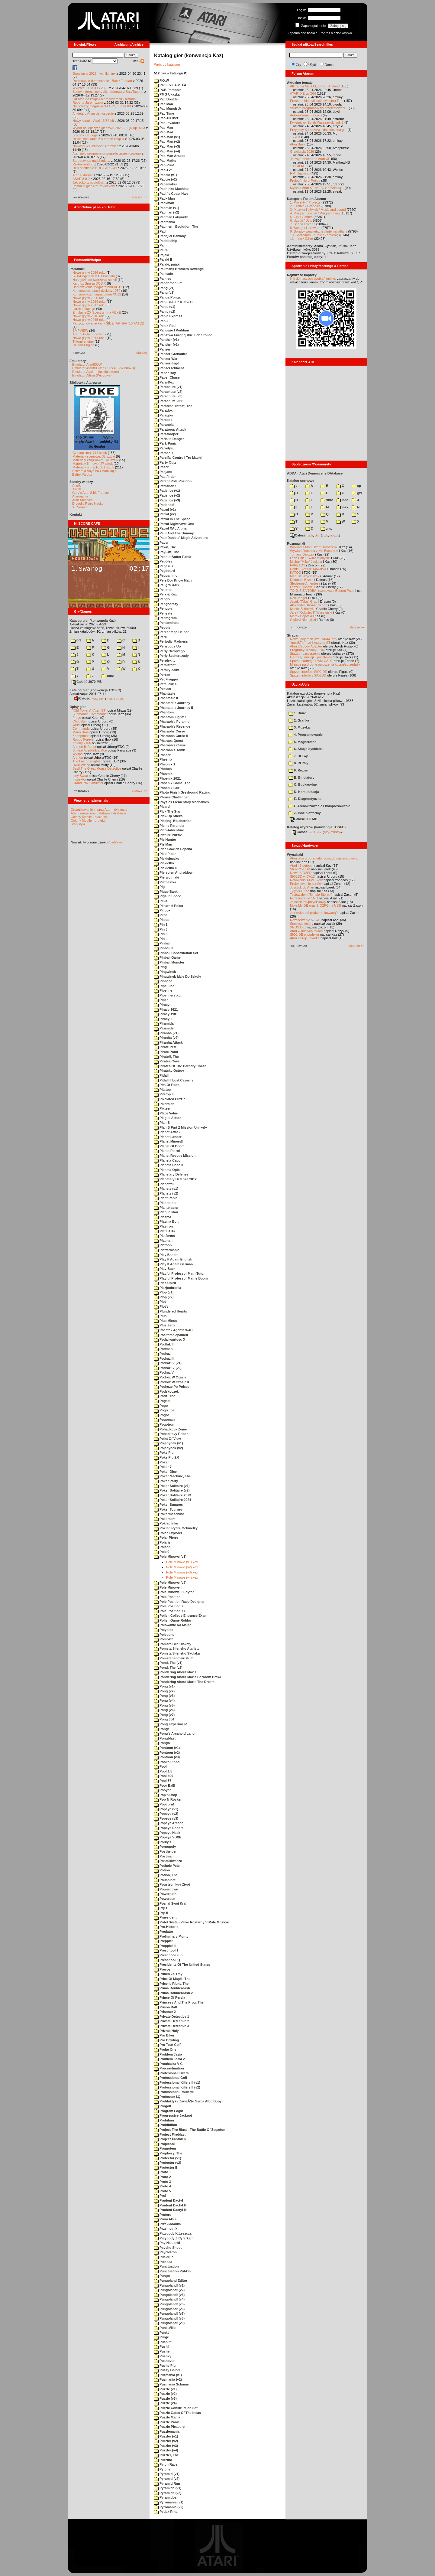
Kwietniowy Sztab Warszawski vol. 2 (316, 122)
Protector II (165, 2167)
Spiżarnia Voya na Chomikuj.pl (94, 471)
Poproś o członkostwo (336, 33)
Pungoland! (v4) (169, 2299)
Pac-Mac (163, 127)
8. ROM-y (298, 763)
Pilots (161, 919)
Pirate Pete (165, 1047)
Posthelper (165, 1851)
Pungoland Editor (170, 2280)
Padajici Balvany (170, 236)
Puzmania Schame (171, 2384)
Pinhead (163, 981)
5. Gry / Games (301, 217)
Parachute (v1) (168, 387)
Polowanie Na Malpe (173, 1625)
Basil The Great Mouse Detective (96, 768)
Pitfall (161, 1075)
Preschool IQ (167, 1960)
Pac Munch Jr (167, 108)
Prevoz (162, 1969)
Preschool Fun (168, 1955)
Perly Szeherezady (171, 655)
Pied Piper (165, 854)
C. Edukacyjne (302, 784)
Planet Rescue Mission (174, 1155)
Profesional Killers (171, 2073)
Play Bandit (166, 1255)
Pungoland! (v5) (169, 2304)
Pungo (162, 2276)
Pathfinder (165, 486)
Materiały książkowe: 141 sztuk (95, 460)
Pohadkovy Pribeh (171, 1434)
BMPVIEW (80, 330)
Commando (81, 728)
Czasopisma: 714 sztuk (89, 453)
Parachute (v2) (168, 391)
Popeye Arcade (168, 1823)
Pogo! (161, 1415)
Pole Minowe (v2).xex (182, 1567)
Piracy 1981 (166, 1014)
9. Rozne (298, 770)
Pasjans (163, 472)
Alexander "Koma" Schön (308, 605)
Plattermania (166, 1250)
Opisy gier (77, 707)
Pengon (163, 608)
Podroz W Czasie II (171, 1382)
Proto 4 (162, 2186)
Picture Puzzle (168, 835)
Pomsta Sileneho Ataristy (176, 1648)
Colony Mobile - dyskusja (89, 817)
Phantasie (164, 693)
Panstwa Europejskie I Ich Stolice (183, 335)
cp (356, 485)
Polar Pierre (166, 1537)
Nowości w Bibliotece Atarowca (95, 146)
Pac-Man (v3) (167, 146)
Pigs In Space (167, 896)
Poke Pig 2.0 (166, 1457)
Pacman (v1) (166, 208)
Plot (160, 1301)
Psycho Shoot (168, 2247)
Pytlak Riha (165, 2511)
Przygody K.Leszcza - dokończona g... (318, 130)
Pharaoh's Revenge (172, 726)
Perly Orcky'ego (169, 651)
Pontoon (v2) (167, 1752)
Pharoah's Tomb (169, 750)
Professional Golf (170, 2077)
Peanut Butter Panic (172, 557)
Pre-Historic (166, 1927)
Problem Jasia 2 (169, 2059)
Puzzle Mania (167, 2417)
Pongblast (165, 1738)
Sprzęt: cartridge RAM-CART (311, 661)
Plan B (162, 1122)
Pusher (162, 2351)
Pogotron (164, 1424)
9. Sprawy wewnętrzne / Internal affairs (318, 231)
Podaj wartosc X (169, 1339)
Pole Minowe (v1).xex (182, 1562)
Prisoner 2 (165, 2012)
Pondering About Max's (175, 1672)
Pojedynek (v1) (168, 1443)
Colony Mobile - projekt (88, 820)
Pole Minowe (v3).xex (182, 1572)
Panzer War (166, 358)
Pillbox (162, 910)
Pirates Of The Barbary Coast (180, 1066)
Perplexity (165, 660)
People (162, 627)
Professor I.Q (167, 2096)
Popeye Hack (167, 1832)
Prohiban (164, 2120)
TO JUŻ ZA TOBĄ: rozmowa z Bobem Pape (322, 590)
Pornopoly (165, 1846)
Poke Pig (164, 1452)
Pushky (162, 2356)
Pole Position (167, 1597)
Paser (161, 467)
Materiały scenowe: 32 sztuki (93, 456)
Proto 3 (162, 2181)
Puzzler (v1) (166, 2436)
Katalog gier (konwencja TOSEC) (95, 690)
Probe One (165, 2049)
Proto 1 (162, 2172)
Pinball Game (167, 957)
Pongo (162, 1743)
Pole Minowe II (168, 1587)
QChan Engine (83, 345)
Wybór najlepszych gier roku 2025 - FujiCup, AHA (108, 128)
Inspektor (79, 779)
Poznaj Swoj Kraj (170, 1903)
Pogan (162, 1401)
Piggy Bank (166, 891)
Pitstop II (164, 1094)
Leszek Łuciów (301, 587)
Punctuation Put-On (172, 2271)
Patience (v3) (167, 500)
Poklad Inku (166, 1523)
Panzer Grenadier (170, 354)
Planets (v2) (166, 1193)
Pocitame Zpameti (171, 1335)
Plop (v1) (164, 1292)
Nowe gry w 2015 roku (88, 319)
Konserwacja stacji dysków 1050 (96, 290)
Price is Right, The (171, 1983)
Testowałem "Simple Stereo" (311, 894)
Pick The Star (167, 811)
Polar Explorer (168, 1533)
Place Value (166, 1113)
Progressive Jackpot (173, 2115)
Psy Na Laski (167, 2243)
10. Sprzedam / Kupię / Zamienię (314, 235)
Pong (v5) (164, 1705)
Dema (329, 65)
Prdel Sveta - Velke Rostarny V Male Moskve (191, 1922)
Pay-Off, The (166, 552)
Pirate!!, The (166, 1056)
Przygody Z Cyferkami (174, 2238)
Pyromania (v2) (168, 2507)
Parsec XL (165, 453)
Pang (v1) (164, 288)
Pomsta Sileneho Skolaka (177, 1653)
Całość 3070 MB (87, 681)
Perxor (162, 675)
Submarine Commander (90, 714)
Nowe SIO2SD (301, 873)
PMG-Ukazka (167, 94)
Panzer (162, 349)
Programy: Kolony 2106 (307, 650)
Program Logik (168, 2111)
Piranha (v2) (166, 1037)
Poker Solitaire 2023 (172, 1495)
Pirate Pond (166, 1052)
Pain (160, 245)
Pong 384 (164, 1719)
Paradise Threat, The (173, 406)
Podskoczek (166, 1391)
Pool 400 (163, 1776)
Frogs (76, 717)
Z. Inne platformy (304, 813)
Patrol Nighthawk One (174, 524)
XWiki (76, 489)
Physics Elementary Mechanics (181, 802)
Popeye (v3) (166, 1818)
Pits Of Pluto (166, 1085)
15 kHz (295, 137)
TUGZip (119, 698)
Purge (161, 2337)
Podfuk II (164, 1344)
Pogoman (164, 1419)
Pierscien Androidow (173, 872)
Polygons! (165, 1634)
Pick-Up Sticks (168, 816)
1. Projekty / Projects (305, 202)
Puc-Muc (163, 2257)
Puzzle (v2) (165, 2393)
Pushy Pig (165, 2365)
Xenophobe (80, 736)
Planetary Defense (171, 1174)
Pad (160, 231)
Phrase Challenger (171, 797)
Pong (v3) (164, 1695)
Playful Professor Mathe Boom (181, 1278)
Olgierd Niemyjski (303, 619)
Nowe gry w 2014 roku (88, 338)
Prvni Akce (165, 2219)
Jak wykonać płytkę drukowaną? (314, 913)
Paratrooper (166, 434)
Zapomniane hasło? (302, 33)
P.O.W (161, 80)
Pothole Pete (167, 1865)
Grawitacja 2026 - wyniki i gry (94, 73)
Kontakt (75, 514)
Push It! (163, 2342)
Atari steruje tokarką (305, 938)
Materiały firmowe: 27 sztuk (92, 463)
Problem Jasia (168, 2054)
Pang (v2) (164, 292)
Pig (159, 887)
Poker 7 (163, 1467)
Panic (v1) (164, 306)
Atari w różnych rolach (306, 931)
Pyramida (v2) (167, 2493)
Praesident (165, 1917)
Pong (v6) (164, 1710)
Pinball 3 (163, 948)
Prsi (160, 2195)
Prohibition (165, 2125)
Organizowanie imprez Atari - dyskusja (99, 809)
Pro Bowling (166, 2040)
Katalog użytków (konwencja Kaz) (313, 693)
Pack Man (164, 198)
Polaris (162, 1542)
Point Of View (167, 1438)
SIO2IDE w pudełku (304, 934)
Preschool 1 (166, 1950)
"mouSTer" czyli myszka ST (310, 642)
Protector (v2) (167, 2162)
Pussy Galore (167, 2370)
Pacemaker (165, 184)
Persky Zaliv (166, 670)
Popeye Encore (169, 1828)
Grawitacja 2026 (302, 151)
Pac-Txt (163, 170)
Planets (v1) (166, 1188)
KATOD (295, 572)
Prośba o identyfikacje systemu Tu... (316, 101)
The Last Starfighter (87, 761)
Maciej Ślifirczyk (302, 609)
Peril (160, 637)
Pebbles (163, 561)
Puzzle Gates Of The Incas (177, 2413)
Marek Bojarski (301, 616)
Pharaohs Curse (169, 731)
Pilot (160, 915)
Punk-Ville (165, 2328)
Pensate (163, 613)
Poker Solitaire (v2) (172, 1490)
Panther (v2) (166, 344)
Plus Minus (165, 1320)
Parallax (163, 420)
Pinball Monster (169, 962)
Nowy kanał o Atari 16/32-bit (93, 120)
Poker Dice (165, 1471)
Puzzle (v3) (165, 2398)
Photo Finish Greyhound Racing (182, 792)
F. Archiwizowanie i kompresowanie (319, 806)
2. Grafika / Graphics (305, 206)
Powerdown (166, 1889)
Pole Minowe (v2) (170, 1582)
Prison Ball (165, 2007)
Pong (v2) (164, 1691)
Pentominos (166, 622)
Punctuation (166, 2266)
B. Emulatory (301, 777)
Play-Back (165, 1268)
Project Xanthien (170, 2139)
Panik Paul (165, 326)
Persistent (165, 665)
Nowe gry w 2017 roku (88, 305)
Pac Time (164, 113)
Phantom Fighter (170, 717)
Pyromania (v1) (168, 2502)
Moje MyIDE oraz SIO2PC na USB (315, 905)
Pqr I (160, 1908)
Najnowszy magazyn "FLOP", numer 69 (101, 106)
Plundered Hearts (170, 1311)
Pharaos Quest (168, 740)
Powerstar (165, 1898)
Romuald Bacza (302, 580)
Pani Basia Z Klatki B (173, 302)
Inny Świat (80, 776)
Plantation (165, 1203)
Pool (160, 1766)
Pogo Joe (164, 1410)
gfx (357, 493)
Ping (160, 967)
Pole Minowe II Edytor (174, 1592)
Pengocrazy (166, 604)
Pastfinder (165, 476)
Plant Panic (165, 1198)
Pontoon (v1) (167, 1747)
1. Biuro (297, 713)
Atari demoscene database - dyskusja (98, 813)
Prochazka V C (168, 2064)
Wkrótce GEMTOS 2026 (90, 88)
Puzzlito (163, 2460)
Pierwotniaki (166, 877)
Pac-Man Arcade (169, 156)
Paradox (163, 410)
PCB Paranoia (168, 90)
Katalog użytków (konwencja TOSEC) (316, 827)
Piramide (164, 1028)
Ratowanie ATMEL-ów (306, 880)
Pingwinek (165, 971)
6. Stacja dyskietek (306, 749)
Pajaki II (163, 259)
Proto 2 (162, 2177)
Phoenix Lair (166, 788)
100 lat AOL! (299, 166)
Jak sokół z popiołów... (88, 182)
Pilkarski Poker (168, 906)
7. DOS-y (298, 756)
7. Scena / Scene (302, 224)
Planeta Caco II (168, 1165)
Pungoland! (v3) (169, 2295)
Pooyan (163, 1790)
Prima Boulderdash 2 (173, 1993)
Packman (164, 203)
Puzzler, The (166, 2455)
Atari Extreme (82, 175)
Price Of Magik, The (172, 1979)
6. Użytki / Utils (301, 220)
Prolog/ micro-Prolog (305, 180)
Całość (82, 698)
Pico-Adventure (169, 830)
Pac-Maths (165, 160)
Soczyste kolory (301, 923)
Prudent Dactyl (168, 2200)
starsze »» (139, 197)
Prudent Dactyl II (170, 2205)
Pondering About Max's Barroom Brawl (187, 1677)
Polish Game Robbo (172, 1620)
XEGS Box (298, 927)
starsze (142, 352)
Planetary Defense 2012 (175, 1179)
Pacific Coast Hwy (171, 193)
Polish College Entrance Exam (180, 1615)
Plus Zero (164, 1325)
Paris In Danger (169, 439)
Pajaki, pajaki (167, 264)
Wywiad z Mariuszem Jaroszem (313, 547)
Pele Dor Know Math (173, 580)
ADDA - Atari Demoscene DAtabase (315, 473)
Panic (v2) (164, 311)
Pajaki (161, 255)
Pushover (164, 2360)
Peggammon (166, 575)
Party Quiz (165, 462)
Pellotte (163, 590)
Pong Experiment (170, 1724)
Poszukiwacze (168, 1861)
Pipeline (163, 990)
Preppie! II (165, 1946)
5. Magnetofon (302, 742)
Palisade (163, 274)
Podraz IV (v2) (168, 1368)
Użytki (312, 65)
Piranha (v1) (166, 1033)
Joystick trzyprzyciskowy (308, 902)
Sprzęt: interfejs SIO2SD (308, 675)
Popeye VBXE (167, 1837)
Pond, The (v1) (168, 1663)
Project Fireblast (169, 2134)
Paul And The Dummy (174, 533)
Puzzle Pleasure (169, 2426)
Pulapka (163, 2262)
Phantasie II (166, 698)
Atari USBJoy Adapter (306, 646)
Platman (163, 1240)
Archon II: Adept (84, 746)
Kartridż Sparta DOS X (89, 283)
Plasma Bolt (166, 1221)
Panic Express (168, 316)
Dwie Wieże (81, 765)
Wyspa (77, 754)
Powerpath (165, 1894)
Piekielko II (165, 868)
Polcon (162, 1547)
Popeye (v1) (166, 1809)
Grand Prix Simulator (87, 783)
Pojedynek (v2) (168, 1448)
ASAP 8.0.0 (81, 179)
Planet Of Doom (169, 1146)
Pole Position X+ (170, 1611)
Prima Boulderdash (172, 1988)
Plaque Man (166, 1212)
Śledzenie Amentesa (305, 583)
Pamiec (162, 278)
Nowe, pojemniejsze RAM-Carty (313, 639)
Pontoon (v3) (167, 1757)
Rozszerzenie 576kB (305, 920)
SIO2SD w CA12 (302, 876)
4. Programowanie (305, 734)
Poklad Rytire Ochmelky (176, 1528)
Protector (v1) (167, 2158)
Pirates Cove (167, 1061)
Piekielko (164, 863)
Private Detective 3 (171, 2026)
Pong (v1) (164, 1686)
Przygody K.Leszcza (173, 2233)
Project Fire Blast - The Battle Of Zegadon (189, 2129)
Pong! (161, 1729)
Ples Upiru (165, 1283)
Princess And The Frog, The (179, 2002)
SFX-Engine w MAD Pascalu (93, 276)
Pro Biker (164, 2035)
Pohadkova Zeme (170, 1429)
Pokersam (165, 1519)
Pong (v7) (164, 1715)
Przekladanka (167, 2224)
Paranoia (164, 424)
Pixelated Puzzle (169, 1099)
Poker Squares (168, 1504)
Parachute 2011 (169, 401)
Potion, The (166, 1875)
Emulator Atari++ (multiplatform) (95, 371)
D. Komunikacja (303, 792)
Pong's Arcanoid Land (174, 1733)
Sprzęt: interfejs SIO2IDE (308, 671)
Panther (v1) (166, 339)
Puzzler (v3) (166, 2445)
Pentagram (165, 618)
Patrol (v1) (165, 509)
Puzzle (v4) (165, 2403)
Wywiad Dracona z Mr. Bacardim (314, 551)
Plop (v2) (164, 1297)
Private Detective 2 (171, 2021)
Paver (161, 542)
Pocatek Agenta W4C (173, 1330)
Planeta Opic (167, 1170)
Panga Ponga (167, 297)
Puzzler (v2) (166, 2441)
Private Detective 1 (171, 2016)
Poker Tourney (168, 1509)
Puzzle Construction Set (176, 2408)
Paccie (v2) (165, 179)
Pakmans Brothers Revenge (179, 269)
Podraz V (164, 1372)
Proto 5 (162, 2191)
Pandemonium (168, 283)
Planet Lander (168, 1137)
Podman (163, 1349)
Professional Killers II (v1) (177, 2082)
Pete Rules (165, 684)
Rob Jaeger (298, 598)
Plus (160, 1316)
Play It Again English (173, 1259)
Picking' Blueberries (172, 821)
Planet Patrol (167, 1151)
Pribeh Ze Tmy (168, 1974)
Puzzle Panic (167, 2422)
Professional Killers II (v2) (177, 2087)
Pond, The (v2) (168, 1667)
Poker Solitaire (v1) (172, 1486)
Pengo (162, 599)
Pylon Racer (166, 2464)
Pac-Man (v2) (167, 141)
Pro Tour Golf (167, 2044)
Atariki (77, 485)
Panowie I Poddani (171, 330)
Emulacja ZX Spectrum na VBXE (96, 312)
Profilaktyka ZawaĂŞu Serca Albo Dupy (188, 2101)
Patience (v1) (167, 490)
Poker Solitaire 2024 (172, 1500)
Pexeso (162, 688)
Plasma (162, 1217)
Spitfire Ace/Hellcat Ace (89, 750)
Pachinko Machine (171, 189)
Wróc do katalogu (167, 64)
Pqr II (161, 1913)
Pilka (160, 901)
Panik (161, 321)
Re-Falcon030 (82, 164)
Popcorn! (164, 1804)
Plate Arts (164, 1231)
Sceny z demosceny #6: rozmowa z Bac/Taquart (107, 91)
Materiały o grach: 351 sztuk (93, 467)
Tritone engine (83, 341)
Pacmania (164, 222)
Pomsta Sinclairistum (173, 1658)
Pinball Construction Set (176, 953)
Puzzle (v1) (165, 2389)
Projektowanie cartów (306, 883)
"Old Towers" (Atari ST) (89, 710)
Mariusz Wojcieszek (304, 576)
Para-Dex (164, 382)
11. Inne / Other (301, 238)
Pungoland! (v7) (169, 2313)
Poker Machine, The (172, 1476)
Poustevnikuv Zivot (172, 1884)
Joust (76, 725)
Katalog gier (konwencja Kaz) (92, 620)
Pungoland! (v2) (169, 2290)
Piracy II (163, 1019)
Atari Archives (82, 500)
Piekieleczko (166, 858)
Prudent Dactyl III (170, 2210)
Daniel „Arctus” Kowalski (308, 569)
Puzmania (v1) (168, 2375)
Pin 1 (160, 924)
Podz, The (164, 1396)
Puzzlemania (166, 2431)
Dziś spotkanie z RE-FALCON (94, 168)
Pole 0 (161, 1552)
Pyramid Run (167, 2483)
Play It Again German (173, 1264)
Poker (161, 1462)
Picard (162, 806)
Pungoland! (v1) (169, 2285)
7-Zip (109, 698)
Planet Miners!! (168, 1141)
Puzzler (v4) (166, 2450)
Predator (163, 1931)
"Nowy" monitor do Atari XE (310, 159)
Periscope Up (167, 646)
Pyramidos (165, 2497)
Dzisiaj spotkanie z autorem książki (98, 139)
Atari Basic (298, 144)
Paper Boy (165, 373)
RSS (138, 61)
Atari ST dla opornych (88, 334)
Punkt (161, 2332)
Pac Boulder (166, 99)
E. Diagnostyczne (304, 799)
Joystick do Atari (302, 887)
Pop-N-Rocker (168, 1799)
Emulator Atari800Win (88, 364)
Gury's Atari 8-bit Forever (90, 492)
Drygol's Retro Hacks (87, 503)
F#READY (297, 565)
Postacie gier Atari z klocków (93, 186)
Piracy (161, 1004)
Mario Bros (80, 732)
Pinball (162, 943)
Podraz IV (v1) (168, 1363)
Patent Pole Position (173, 481)
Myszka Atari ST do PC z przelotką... (317, 188)
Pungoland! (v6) (169, 2309)
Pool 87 (162, 1780)
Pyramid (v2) (166, 2478)
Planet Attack (167, 1132)
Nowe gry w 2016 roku (88, 316)
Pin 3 (160, 929)
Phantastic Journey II (173, 707)
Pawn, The (165, 547)
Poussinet (165, 1880)
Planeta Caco (167, 1160)
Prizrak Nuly (166, 2031)
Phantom (164, 712)
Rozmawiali (296, 543)
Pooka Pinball (167, 1762)
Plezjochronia (167, 1288)
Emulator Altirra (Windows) (91, 375)
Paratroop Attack (170, 429)
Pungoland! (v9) (169, 2323)
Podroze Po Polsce (171, 1386)
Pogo (161, 1405)
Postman (164, 1856)
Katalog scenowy (300, 480)
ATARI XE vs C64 (303, 93)
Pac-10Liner (166, 118)
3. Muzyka (299, 727)
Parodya (163, 448)
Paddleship (165, 241)
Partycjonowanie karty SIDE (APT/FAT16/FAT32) (108, 323)
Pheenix (163, 759)
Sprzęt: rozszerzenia (305, 653)
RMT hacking (300, 173)
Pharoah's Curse (170, 745)
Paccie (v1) (165, 175)
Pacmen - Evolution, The (176, 226)
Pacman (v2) (166, 212)
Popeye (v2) (166, 1813)
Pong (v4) (164, 1700)
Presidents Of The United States (182, 1964)
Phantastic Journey (172, 703)
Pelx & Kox (165, 594)
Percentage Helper (171, 632)
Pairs (161, 250)
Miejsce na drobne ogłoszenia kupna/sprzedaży (325, 664)
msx (342, 507)
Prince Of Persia (169, 1997)
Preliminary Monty (171, 1936)
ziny (326, 528)
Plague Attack (167, 1118)
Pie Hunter (165, 839)
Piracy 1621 (166, 1009)
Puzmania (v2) (168, 2379)
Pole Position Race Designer (179, 1601)
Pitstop (162, 1089)
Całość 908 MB (303, 819)
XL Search (80, 507)
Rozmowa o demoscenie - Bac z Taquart (102, 81)
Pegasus (163, 566)
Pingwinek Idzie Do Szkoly (177, 976)
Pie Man (163, 844)
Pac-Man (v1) (167, 137)
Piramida (164, 1023)
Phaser (162, 755)
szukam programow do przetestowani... (319, 108)
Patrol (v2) (165, 514)
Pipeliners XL (167, 995)
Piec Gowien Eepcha (173, 849)
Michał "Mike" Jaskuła (306, 561)
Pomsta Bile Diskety (172, 1644)
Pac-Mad (163, 132)
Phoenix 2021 (167, 778)
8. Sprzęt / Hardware (305, 228)
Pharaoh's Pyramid (171, 721)
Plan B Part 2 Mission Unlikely (180, 1127)
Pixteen (162, 1108)
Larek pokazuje (83, 309)
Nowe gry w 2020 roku (88, 298)
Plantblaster (166, 1207)
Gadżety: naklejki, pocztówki (311, 657)
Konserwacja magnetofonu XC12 (96, 294)
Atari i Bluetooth (302, 865)
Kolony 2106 (81, 743)
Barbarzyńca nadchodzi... (91, 160)
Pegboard (164, 570)
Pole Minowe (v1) (170, 1556)
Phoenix (163, 773)
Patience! (164, 505)
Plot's (161, 1306)
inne (108, 676)
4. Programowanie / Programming (315, 213)
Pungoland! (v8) (169, 2318)
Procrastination (169, 2068)
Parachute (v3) (168, 396)
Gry (298, 65)
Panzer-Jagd (166, 363)
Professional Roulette (174, 2092)
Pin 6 (160, 934)
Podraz (162, 1353)
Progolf (162, 2106)
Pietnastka (165, 882)
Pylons (162, 2469)
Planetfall (164, 1184)
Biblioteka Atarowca (85, 382)
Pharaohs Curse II (171, 736)
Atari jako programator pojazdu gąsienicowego (106, 153)
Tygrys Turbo (299, 891)
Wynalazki (295, 854)
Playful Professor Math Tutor (179, 1273)
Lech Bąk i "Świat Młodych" (310, 558)
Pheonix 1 (164, 764)
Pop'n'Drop (165, 1795)
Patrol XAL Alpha (170, 528)
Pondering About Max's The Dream (184, 1682)
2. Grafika (298, 720)
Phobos (163, 769)
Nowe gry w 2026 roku (88, 272)
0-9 (76, 640)
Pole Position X (169, 1606)
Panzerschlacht (169, 368)
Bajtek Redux (82, 474)
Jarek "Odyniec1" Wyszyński (311, 612)
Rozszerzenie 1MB (304, 898)
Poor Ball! (164, 1785)
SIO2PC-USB (300, 869)
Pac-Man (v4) (167, 151)
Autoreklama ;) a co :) (306, 115)
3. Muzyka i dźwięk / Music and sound (318, 209)
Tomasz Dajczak (302, 554)
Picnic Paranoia (169, 825)
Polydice (163, 1630)
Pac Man (163, 104)
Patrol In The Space (172, 519)
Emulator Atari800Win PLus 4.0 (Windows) (103, 368)
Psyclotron (165, 2252)
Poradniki (77, 269)
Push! (161, 2346)
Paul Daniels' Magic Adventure (181, 538)
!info (327, 500)
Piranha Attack (168, 1042)
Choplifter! (80, 721)
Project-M (164, 2144)
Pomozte (163, 1639)
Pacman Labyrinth (171, 217)
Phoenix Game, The (172, 783)
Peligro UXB (166, 585)
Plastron (163, 1226)
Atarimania (80, 496)
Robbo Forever (83, 739)
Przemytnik (165, 2228)
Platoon (163, 1245)
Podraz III (164, 1358)
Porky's (162, 1842)
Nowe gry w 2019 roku (88, 301)
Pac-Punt (164, 165)
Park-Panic (165, 443)
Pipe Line (164, 986)
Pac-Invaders (167, 123)
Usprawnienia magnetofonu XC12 (97, 287)
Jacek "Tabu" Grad (303, 601)
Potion (162, 1870)
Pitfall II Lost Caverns (173, 1080)
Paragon (163, 415)
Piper (161, 1000)
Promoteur (165, 2148)
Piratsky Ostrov (169, 1070)
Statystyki (78, 824)
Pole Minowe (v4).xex (182, 1577)
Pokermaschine (169, 1514)
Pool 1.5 (163, 1771)
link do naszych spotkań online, (313, 278)
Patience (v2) (167, 495)
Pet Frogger (166, 679)
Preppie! (163, 1941)
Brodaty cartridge (85, 135)
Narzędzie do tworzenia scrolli (94, 280)
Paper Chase (167, 377)
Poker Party (166, 1481)
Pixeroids (164, 1104)
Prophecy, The (168, 2153)
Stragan (293, 635)
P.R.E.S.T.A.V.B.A (170, 85)
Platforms (164, 1235)
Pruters (162, 2214)
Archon (77, 757)
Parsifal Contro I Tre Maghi (177, 457)
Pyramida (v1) (167, 2488)
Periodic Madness (171, 641)
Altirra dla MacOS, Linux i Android (315, 86)
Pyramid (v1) (166, 2474)
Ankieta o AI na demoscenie (93, 113)
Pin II (160, 939)
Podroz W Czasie (170, 1377)
